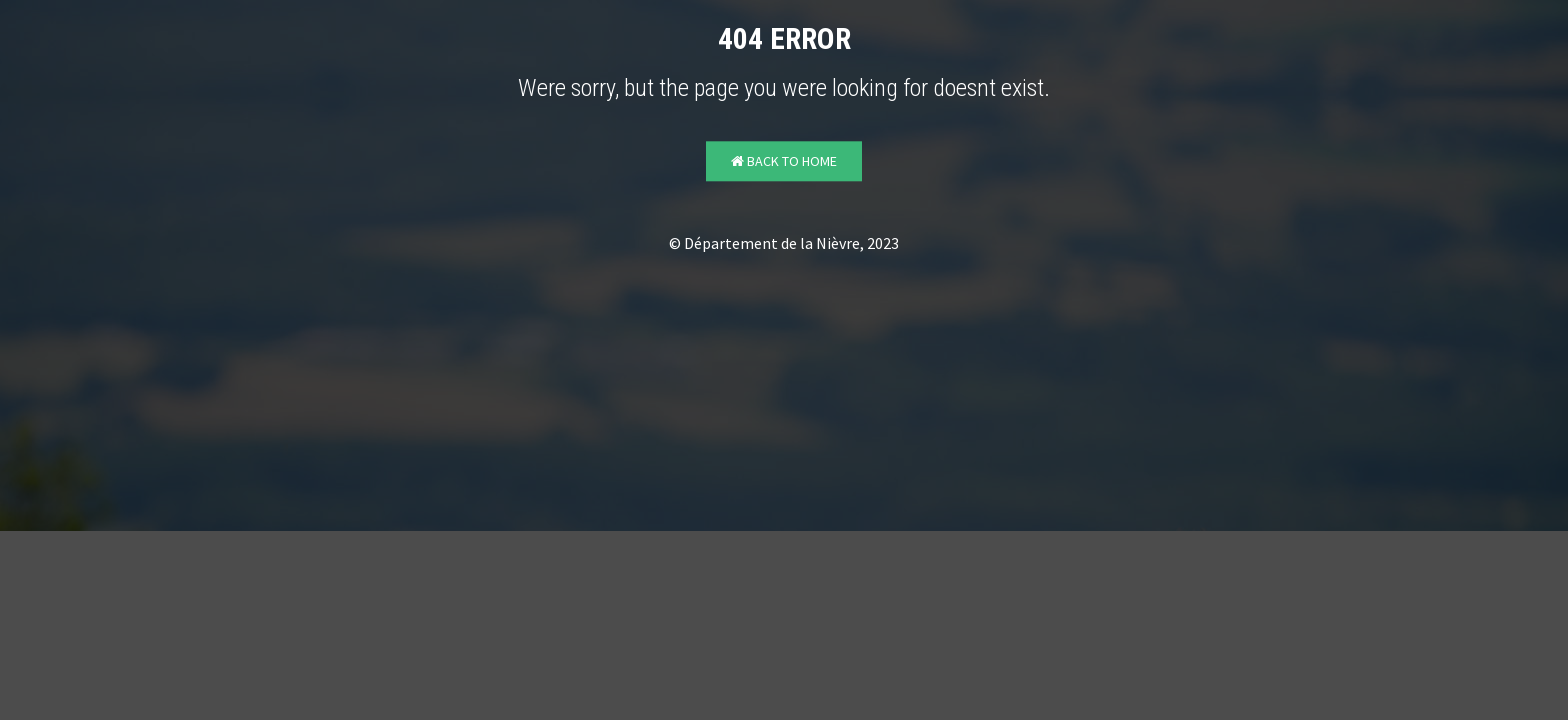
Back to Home (784, 162)
